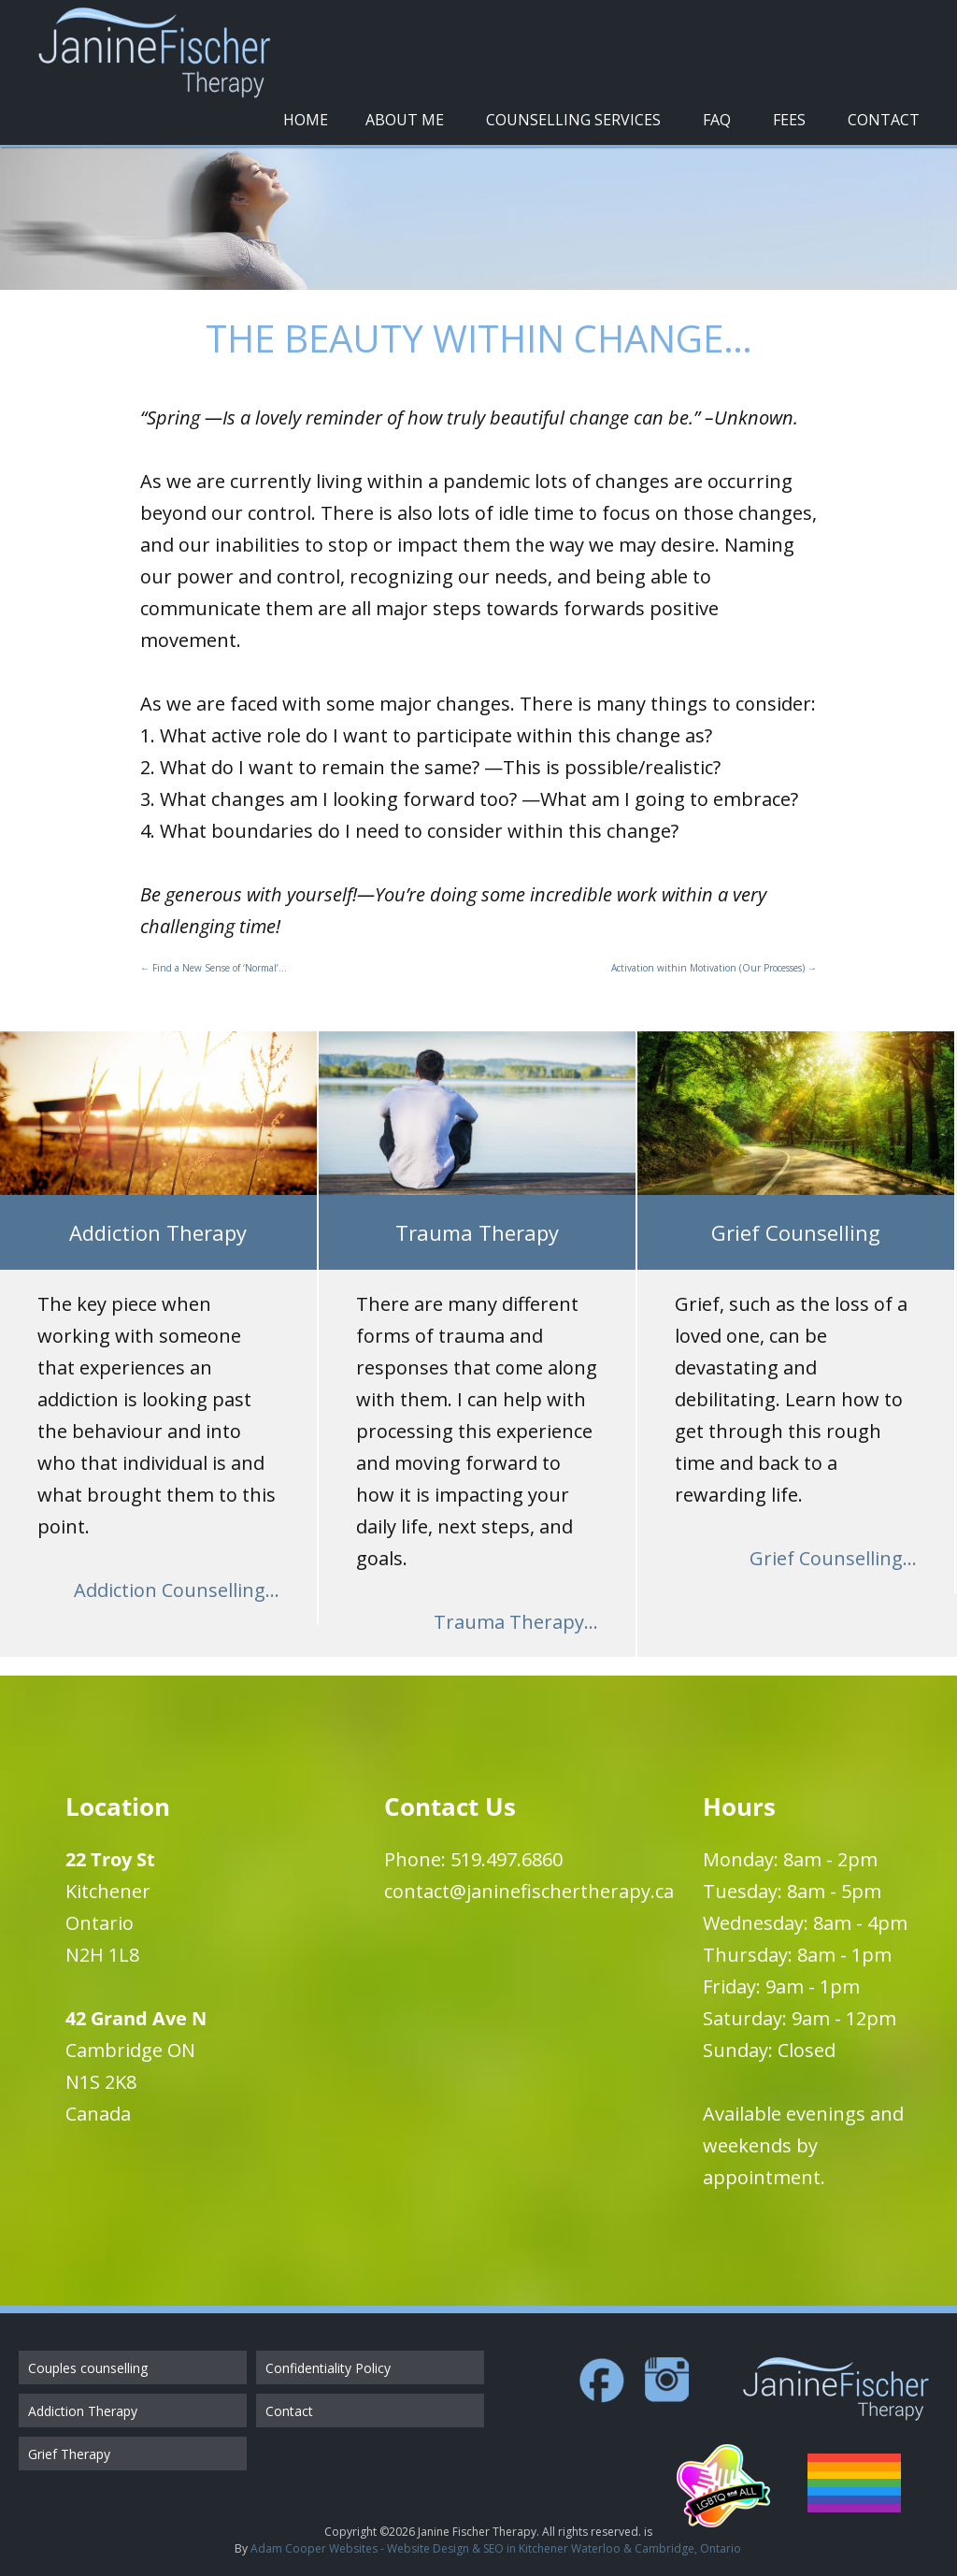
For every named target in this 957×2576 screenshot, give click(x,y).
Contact (884, 119)
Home (305, 119)
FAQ (717, 119)
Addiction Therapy (82, 2411)
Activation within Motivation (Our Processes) (714, 967)
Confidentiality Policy (328, 2368)
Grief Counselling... (833, 1558)
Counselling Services (573, 119)
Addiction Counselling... (176, 1590)
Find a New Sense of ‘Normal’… (213, 967)
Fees (789, 119)
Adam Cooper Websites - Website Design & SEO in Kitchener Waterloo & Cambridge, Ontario (495, 2548)
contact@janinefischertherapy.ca (529, 1891)
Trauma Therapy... (516, 1621)
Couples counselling (88, 2368)
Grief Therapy (69, 2454)
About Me (404, 119)
